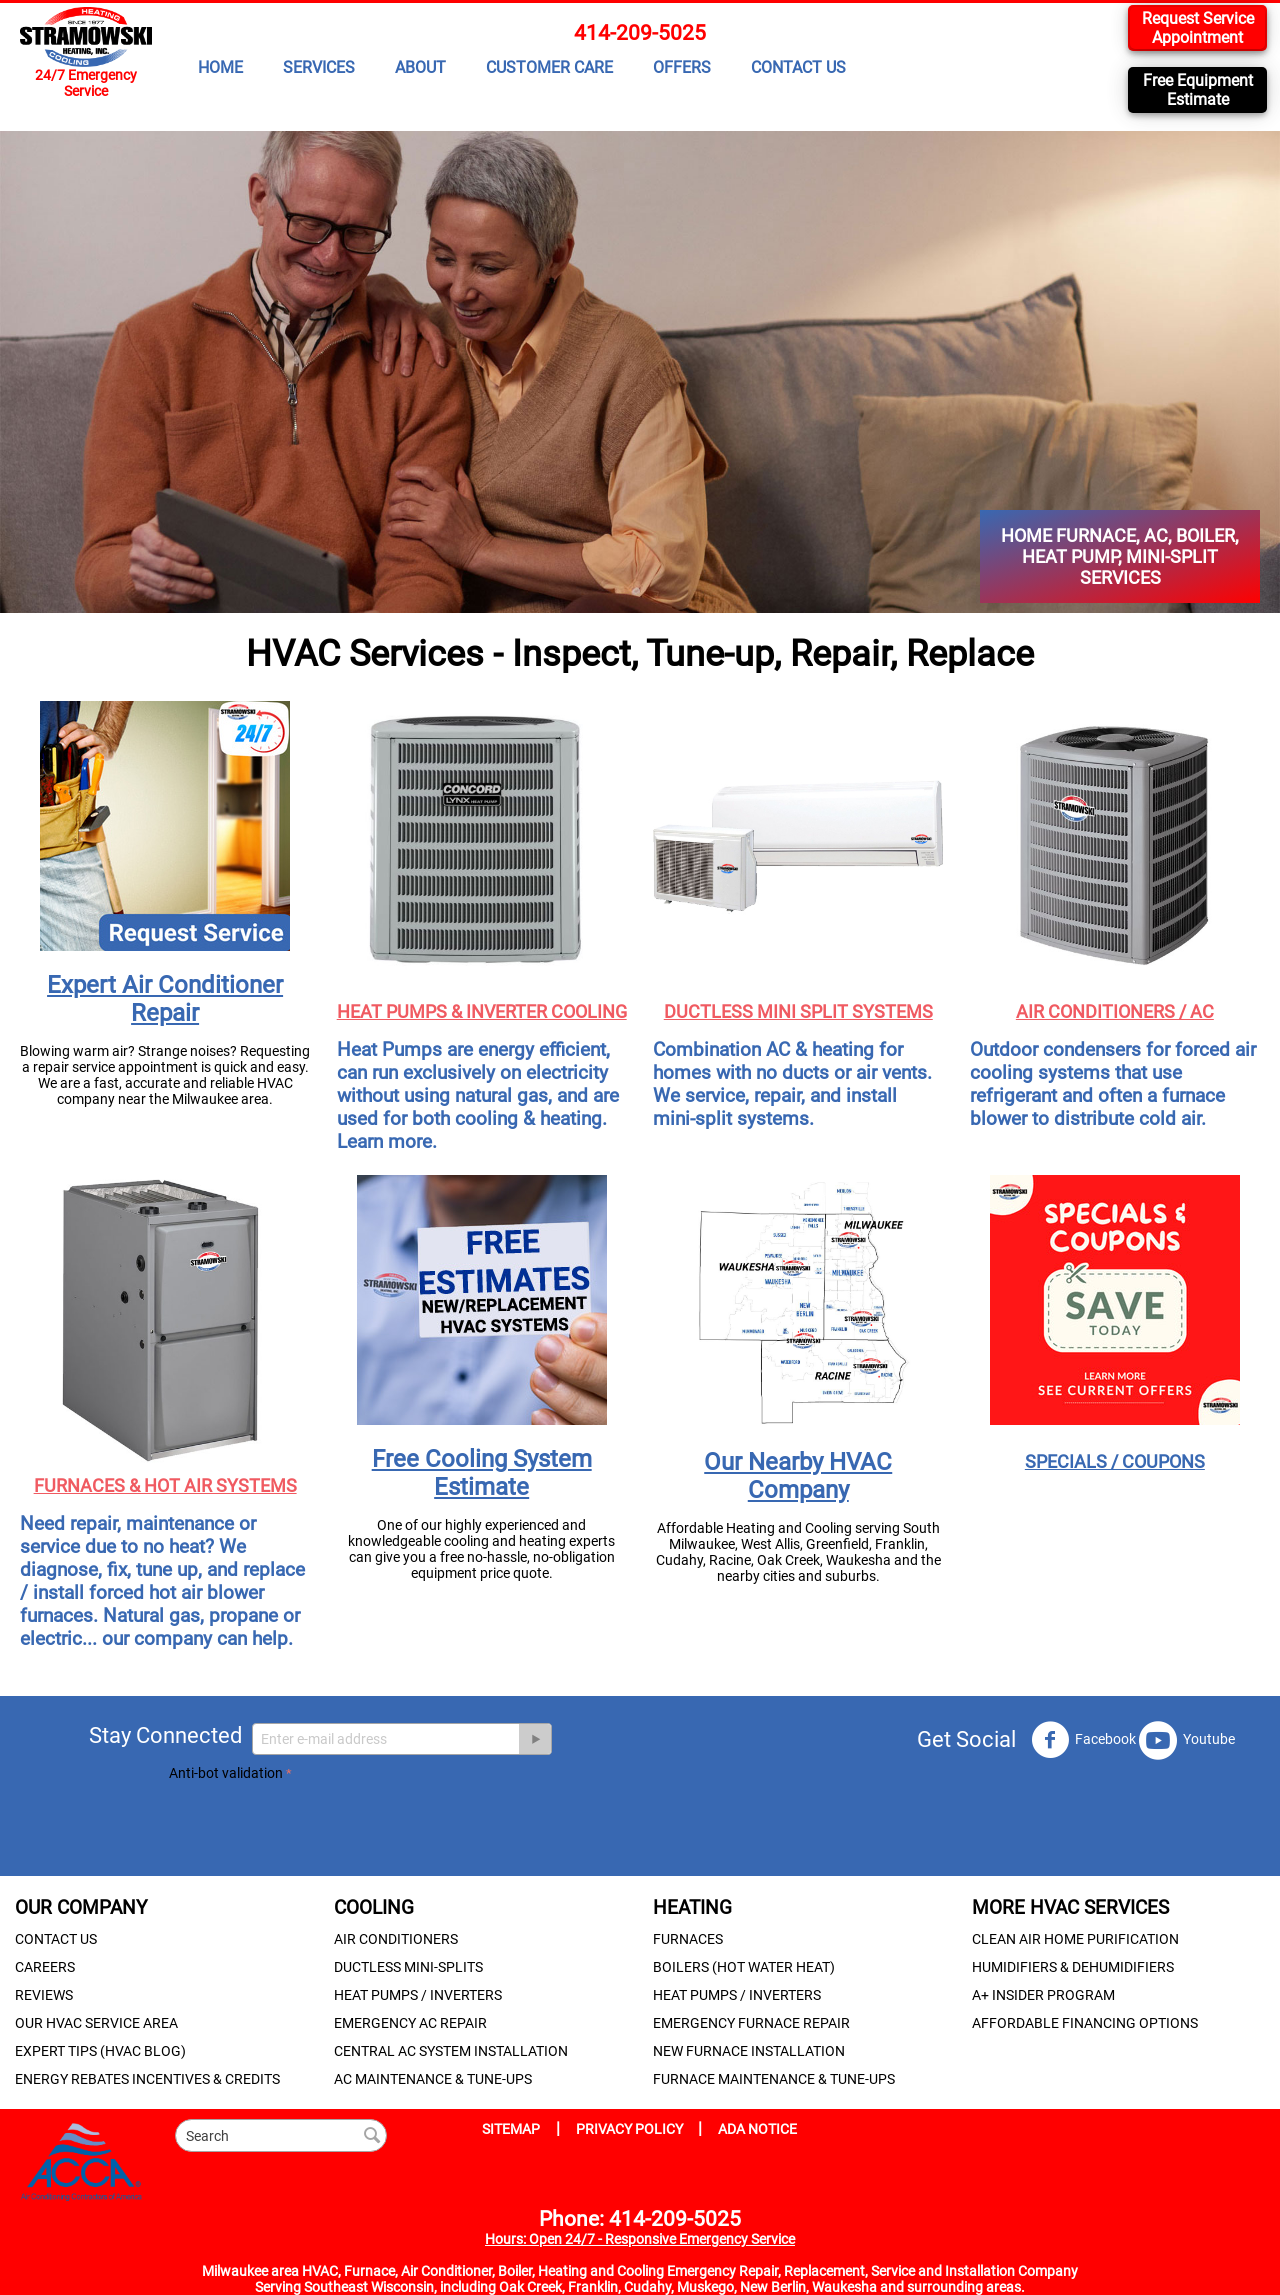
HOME (220, 67)
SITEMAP (511, 2129)
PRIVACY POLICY (631, 2129)
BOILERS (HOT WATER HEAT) (744, 1967)
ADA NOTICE (757, 2129)
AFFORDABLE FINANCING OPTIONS (1085, 2023)
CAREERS (45, 1967)
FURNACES (688, 1939)
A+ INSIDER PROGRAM (1043, 1995)
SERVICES (319, 67)
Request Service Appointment (1198, 28)
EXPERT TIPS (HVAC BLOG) (100, 2051)
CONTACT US (798, 67)
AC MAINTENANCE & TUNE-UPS (433, 2079)
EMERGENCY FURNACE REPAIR (751, 2023)
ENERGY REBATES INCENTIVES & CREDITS (147, 2079)
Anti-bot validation (226, 1773)
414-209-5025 (640, 33)
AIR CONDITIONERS (396, 1939)
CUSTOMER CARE (549, 67)
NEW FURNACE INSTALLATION (749, 2051)
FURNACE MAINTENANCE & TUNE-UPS (774, 2079)
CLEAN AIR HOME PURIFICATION (1075, 1939)
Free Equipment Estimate (1198, 90)
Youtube (1187, 1740)
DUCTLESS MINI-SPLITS (408, 1967)
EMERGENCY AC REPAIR (410, 2023)
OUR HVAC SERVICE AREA (96, 2023)
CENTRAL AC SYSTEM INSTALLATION (451, 2051)
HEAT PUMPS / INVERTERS (418, 1995)
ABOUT (420, 67)
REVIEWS (44, 1995)
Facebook (1083, 1740)
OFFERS (682, 67)
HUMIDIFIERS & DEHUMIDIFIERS (1073, 1967)
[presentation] (321, 1825)
